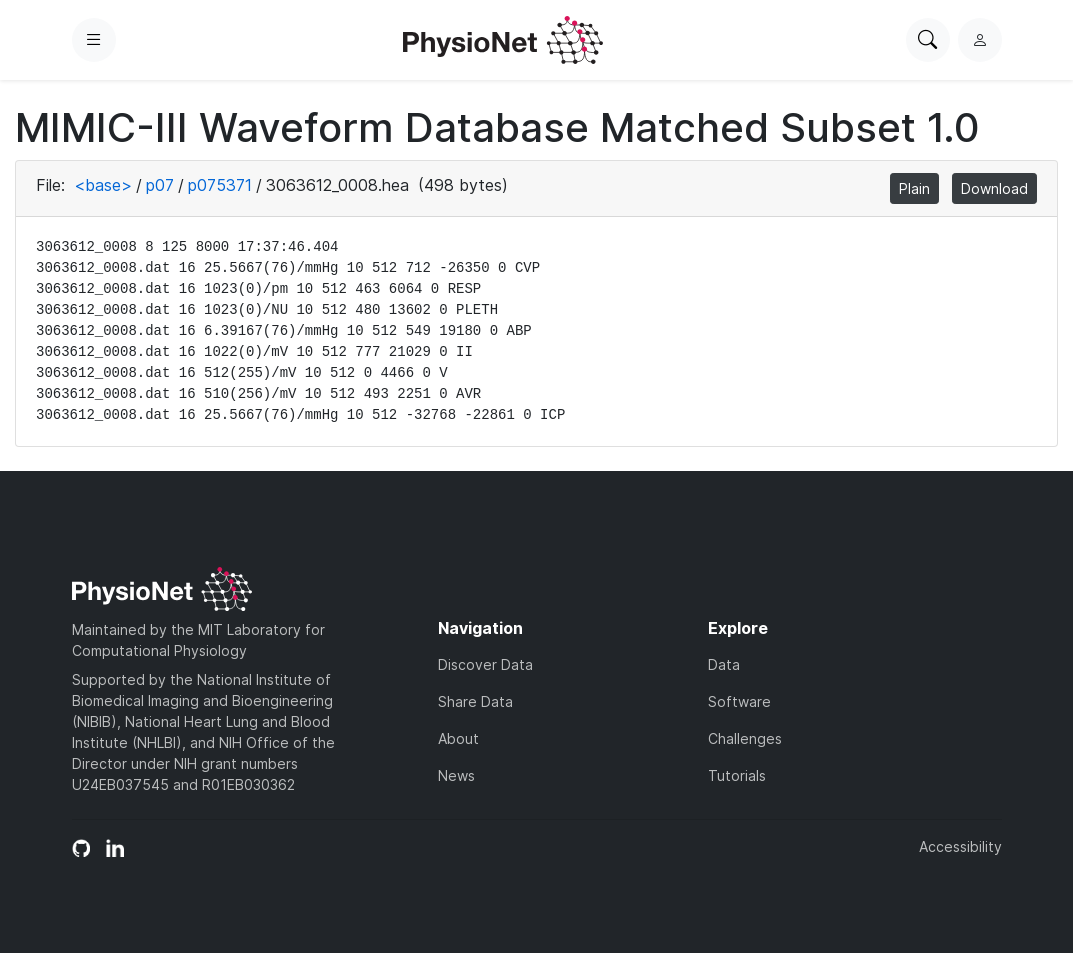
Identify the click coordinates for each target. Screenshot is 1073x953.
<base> (103, 185)
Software (739, 701)
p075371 (220, 185)
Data (724, 664)
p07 (160, 185)
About (458, 738)
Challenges (745, 738)
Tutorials (737, 775)
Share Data (475, 701)
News (456, 775)
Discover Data (485, 664)
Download (994, 188)
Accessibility (960, 846)
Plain (914, 188)
